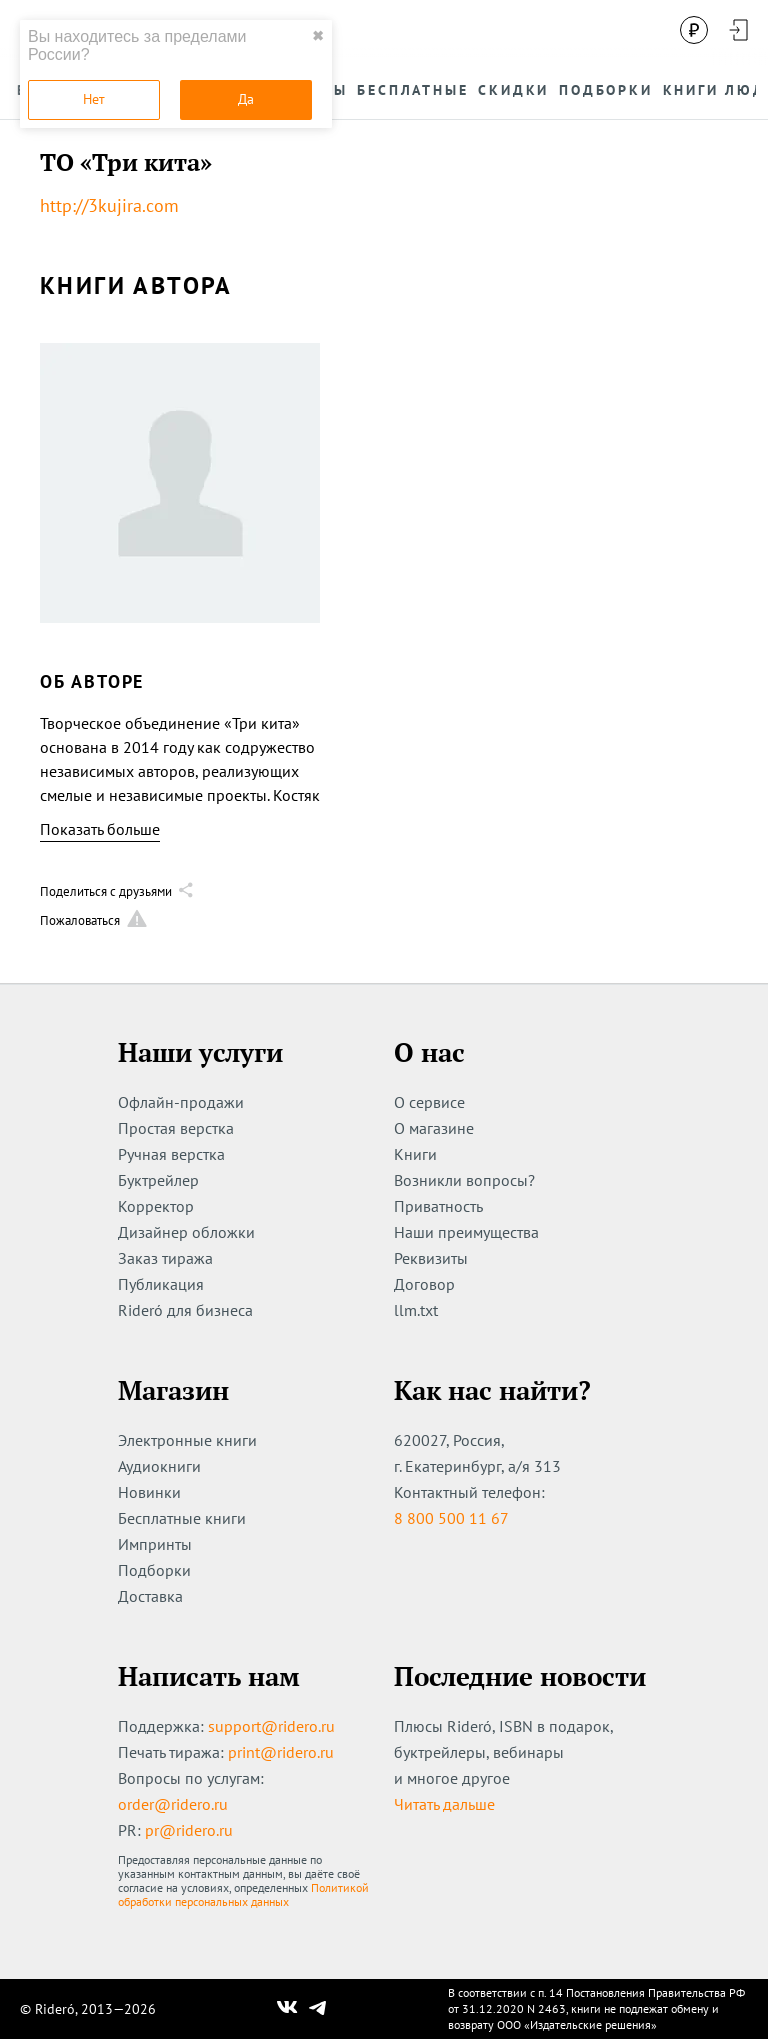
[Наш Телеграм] (318, 2009)
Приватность (438, 1206)
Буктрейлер (158, 1180)
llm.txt (416, 1310)
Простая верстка (176, 1128)
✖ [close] (318, 36)
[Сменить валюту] (694, 30)
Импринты (155, 1544)
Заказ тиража (165, 1258)
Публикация (161, 1284)
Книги (415, 1154)
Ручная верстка (171, 1154)
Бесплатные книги (182, 1518)
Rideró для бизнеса (185, 1310)
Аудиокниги (159, 1466)
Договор (424, 1284)
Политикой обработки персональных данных (243, 1894)
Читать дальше (444, 1804)
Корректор (156, 1206)
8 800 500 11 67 (451, 1518)
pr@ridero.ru (189, 1830)
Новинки (149, 1492)
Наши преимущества (466, 1232)
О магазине (434, 1128)
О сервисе (429, 1102)
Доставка (150, 1596)
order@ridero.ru (173, 1804)
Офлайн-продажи (181, 1102)
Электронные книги (187, 1440)
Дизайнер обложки (186, 1232)
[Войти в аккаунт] (738, 30)
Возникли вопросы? (464, 1180)
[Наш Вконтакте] (287, 2009)
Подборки (154, 1570)
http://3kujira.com (109, 205)
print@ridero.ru (281, 1752)
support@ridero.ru (271, 1726)
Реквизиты (431, 1258)
